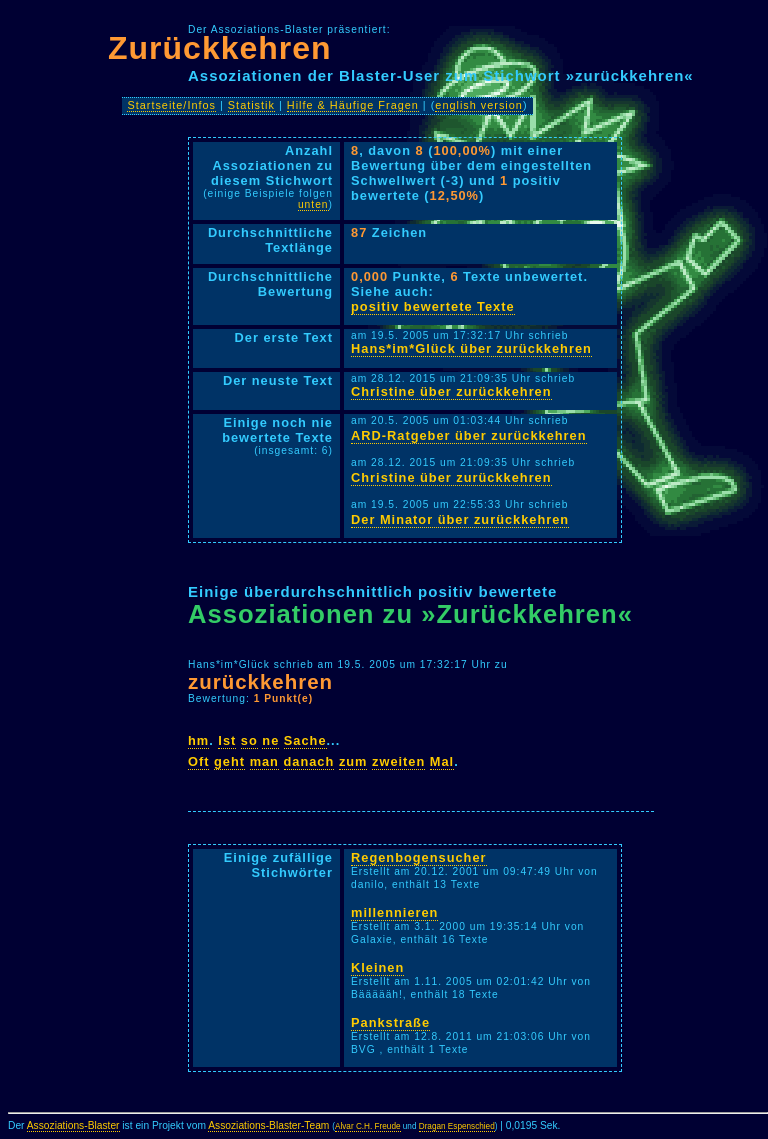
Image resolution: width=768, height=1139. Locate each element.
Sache (305, 740)
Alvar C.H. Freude (368, 1126)
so (249, 740)
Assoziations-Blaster (73, 1125)
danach (309, 761)
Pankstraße (390, 1022)
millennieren (394, 912)
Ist (227, 740)
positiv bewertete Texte (433, 306)
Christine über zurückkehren (451, 391)
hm (198, 740)
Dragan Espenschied (457, 1126)
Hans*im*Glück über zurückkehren (471, 348)
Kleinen (377, 967)
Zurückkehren (220, 48)
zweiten (398, 761)
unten (313, 204)
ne (270, 740)
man (264, 761)
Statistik (251, 105)
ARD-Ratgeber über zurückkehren (469, 435)
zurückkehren (260, 681)
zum (353, 761)
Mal (442, 761)
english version (479, 105)
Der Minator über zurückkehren (460, 519)
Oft (198, 761)
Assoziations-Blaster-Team (268, 1125)
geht (229, 761)
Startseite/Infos (171, 105)
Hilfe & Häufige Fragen (353, 105)
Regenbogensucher (418, 857)
